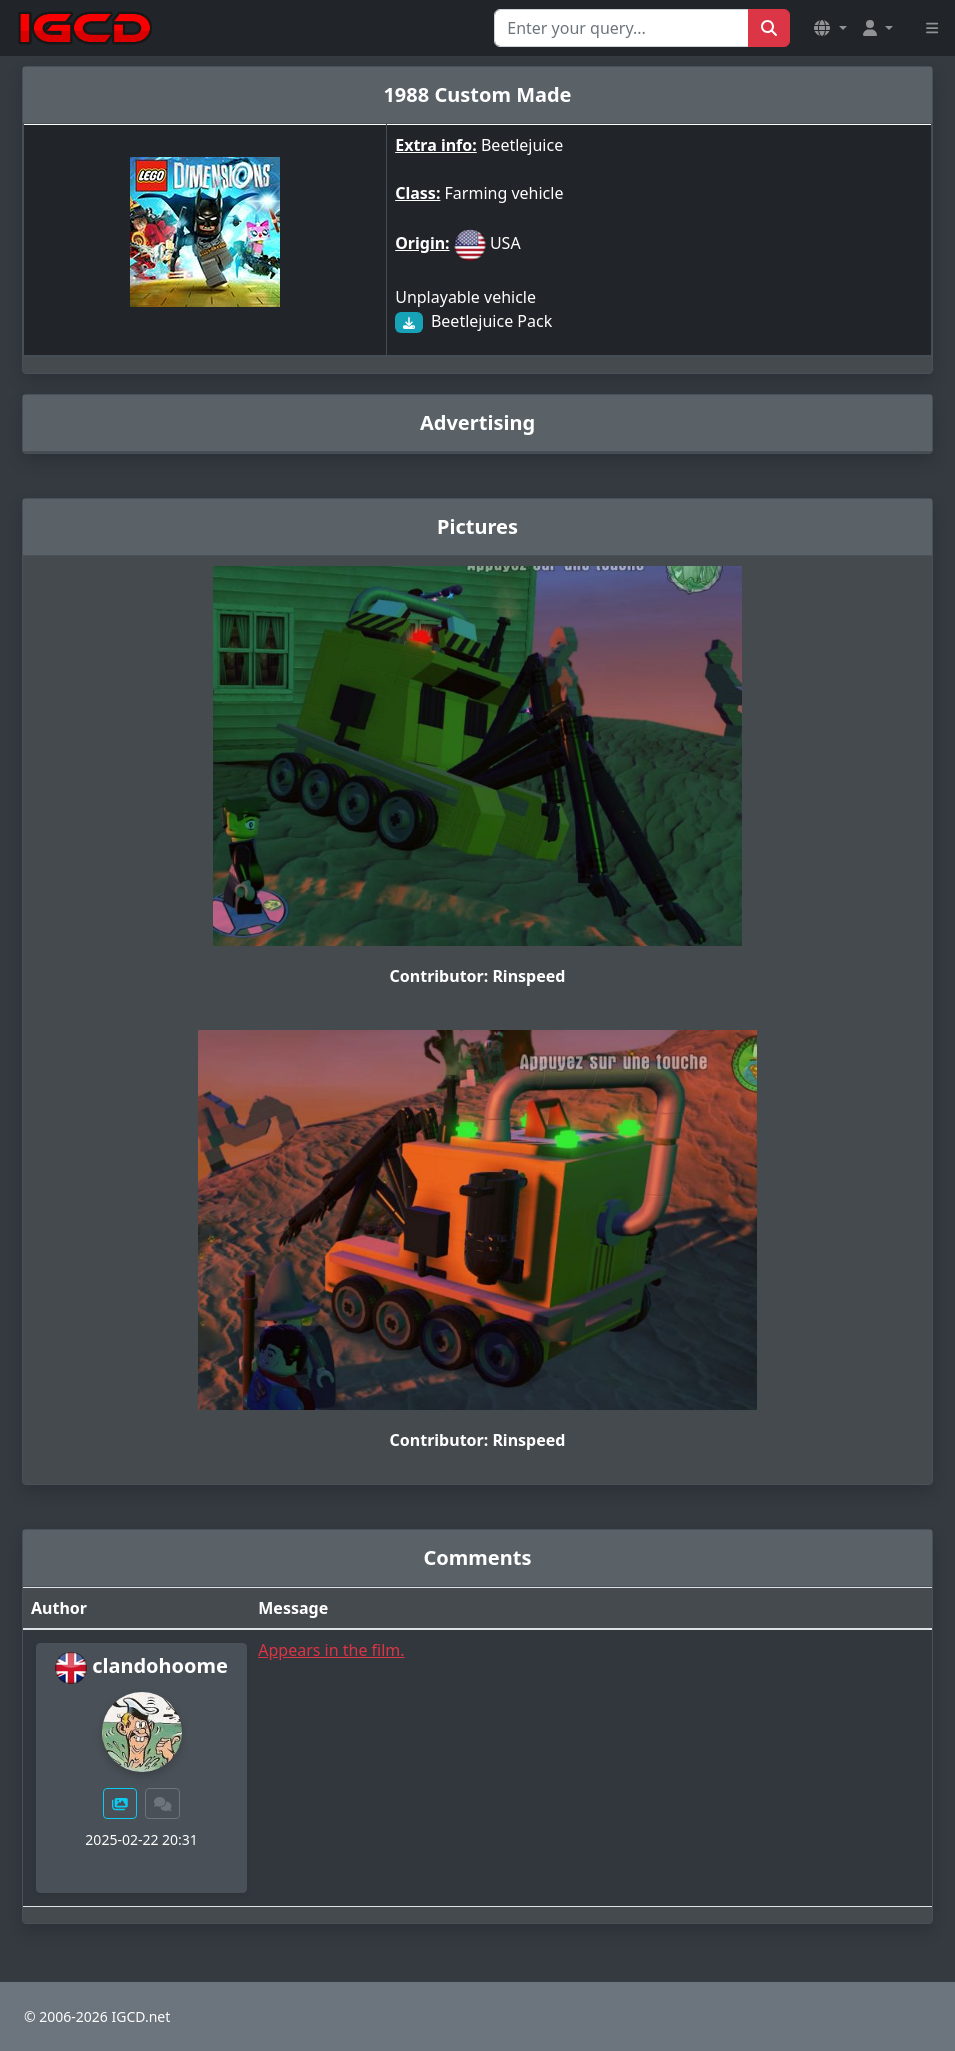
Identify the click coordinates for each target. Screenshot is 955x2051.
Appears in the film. (331, 1650)
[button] (830, 28)
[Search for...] (621, 28)
